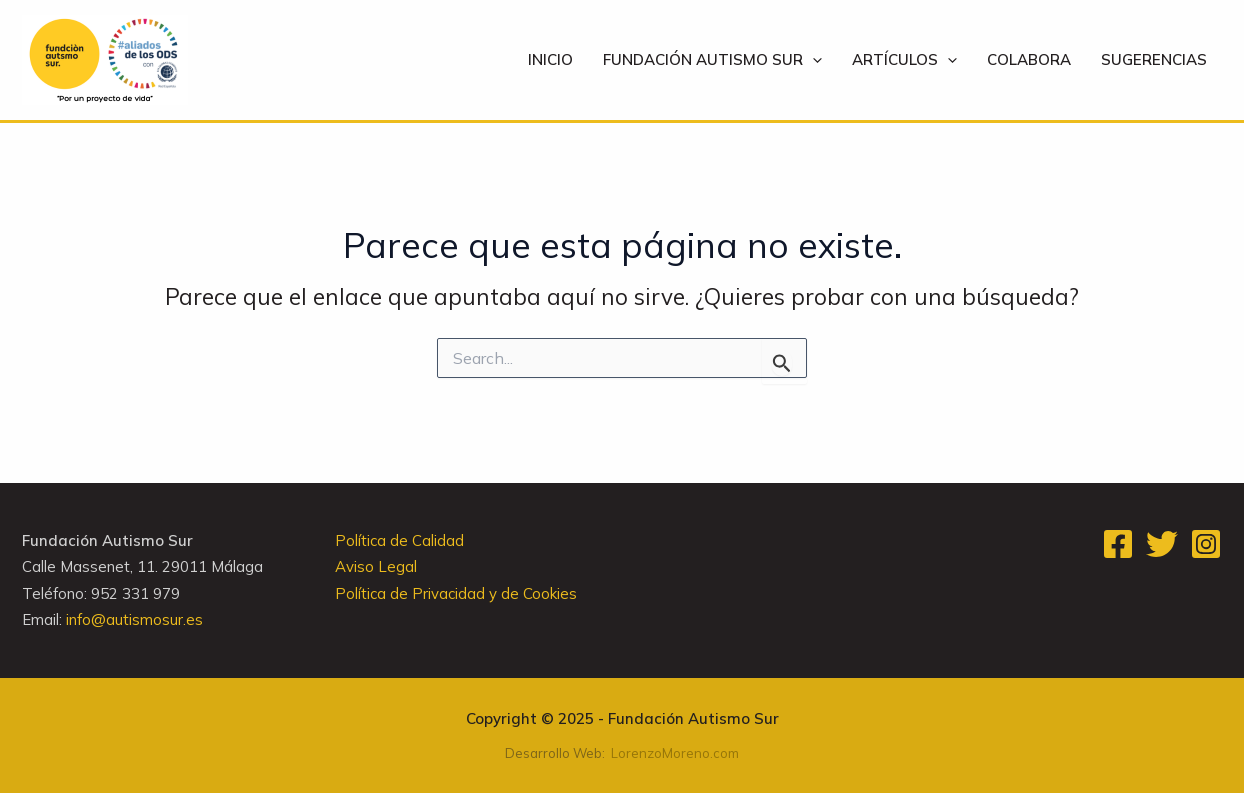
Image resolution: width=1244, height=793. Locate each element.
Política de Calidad (399, 540)
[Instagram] (1206, 544)
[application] (812, 60)
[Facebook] (1118, 544)
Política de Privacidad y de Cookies (456, 593)
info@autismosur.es (134, 619)
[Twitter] (1162, 544)
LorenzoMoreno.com (675, 753)
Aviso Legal (376, 566)
